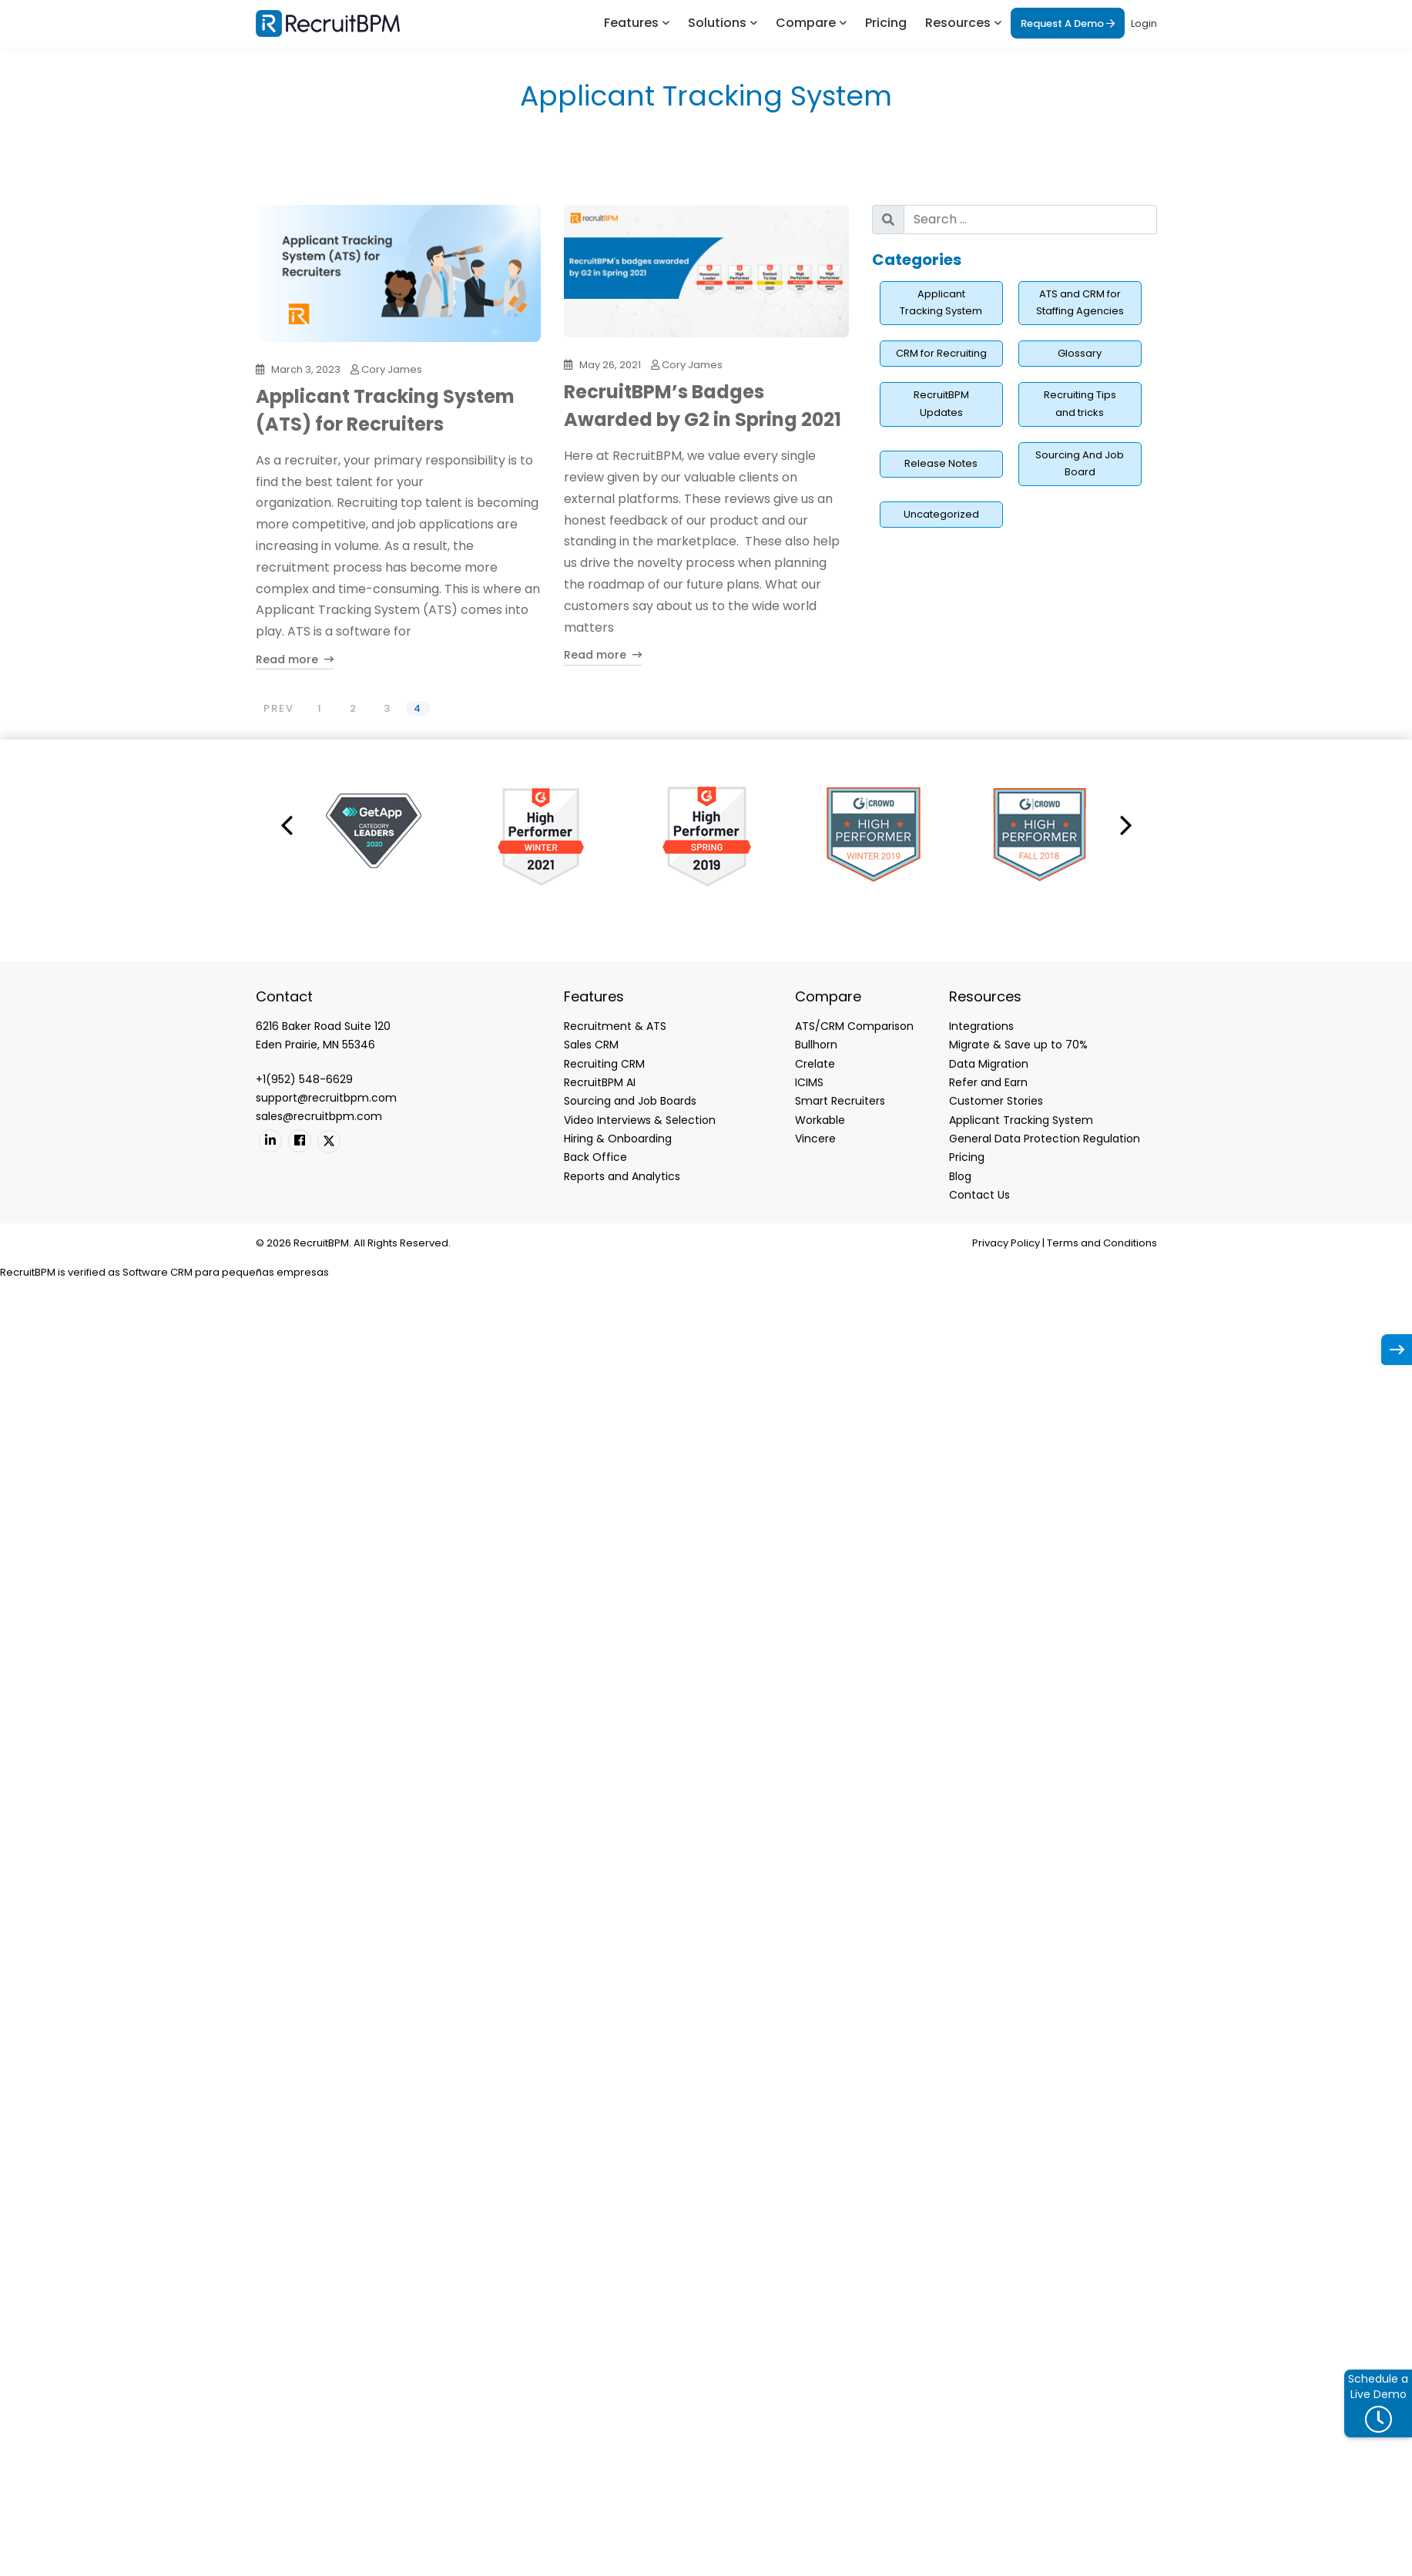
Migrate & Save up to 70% (1018, 1044)
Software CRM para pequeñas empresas (225, 1272)
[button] (286, 824)
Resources (958, 23)
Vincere (815, 1138)
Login (1144, 23)
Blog (960, 1176)
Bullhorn (816, 1044)
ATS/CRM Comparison (854, 1026)
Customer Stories (996, 1101)
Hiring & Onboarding (618, 1138)
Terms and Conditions (1102, 1243)
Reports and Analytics (622, 1176)
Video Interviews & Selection (640, 1120)
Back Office (595, 1157)
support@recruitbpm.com (326, 1097)
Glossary (1080, 353)
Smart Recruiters (840, 1101)
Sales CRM (591, 1044)
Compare (806, 23)
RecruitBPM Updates (941, 403)
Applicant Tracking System (941, 303)
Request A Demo (1068, 23)
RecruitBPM (27, 1272)
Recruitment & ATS (615, 1026)
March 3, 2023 (305, 369)
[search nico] (1030, 219)
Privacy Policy (1006, 1243)
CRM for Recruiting (941, 353)
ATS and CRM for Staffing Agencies (1080, 303)
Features (631, 23)
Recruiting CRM (604, 1064)
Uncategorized (941, 514)
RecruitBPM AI (600, 1082)
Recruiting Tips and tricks (1080, 403)
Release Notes (941, 463)
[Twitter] (328, 1141)
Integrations (981, 1026)
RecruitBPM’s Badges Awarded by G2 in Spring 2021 (702, 405)
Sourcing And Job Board (1079, 464)
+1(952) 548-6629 (304, 1079)
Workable (820, 1120)
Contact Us (979, 1194)
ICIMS (809, 1082)
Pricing (886, 23)
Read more (295, 659)
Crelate (815, 1064)
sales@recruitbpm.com (319, 1116)
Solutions (717, 23)
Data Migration (988, 1064)
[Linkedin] (270, 1140)
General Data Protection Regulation (1044, 1138)
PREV (278, 708)
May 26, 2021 (610, 364)
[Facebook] (299, 1140)
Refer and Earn (988, 1082)
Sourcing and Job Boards (630, 1101)
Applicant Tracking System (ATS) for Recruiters (385, 410)
